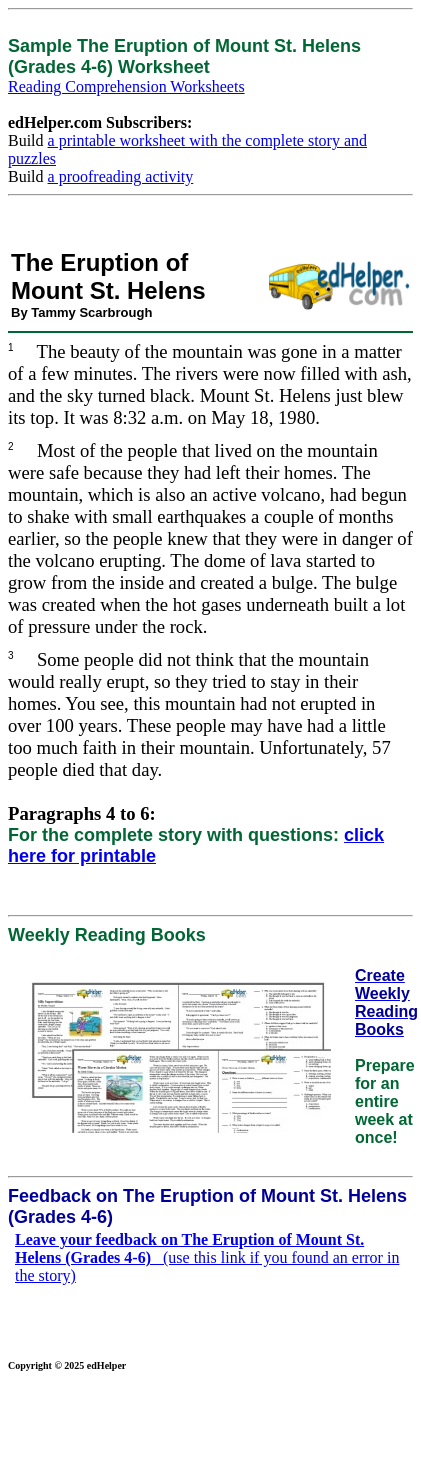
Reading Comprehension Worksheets (126, 86)
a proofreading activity (121, 176)
